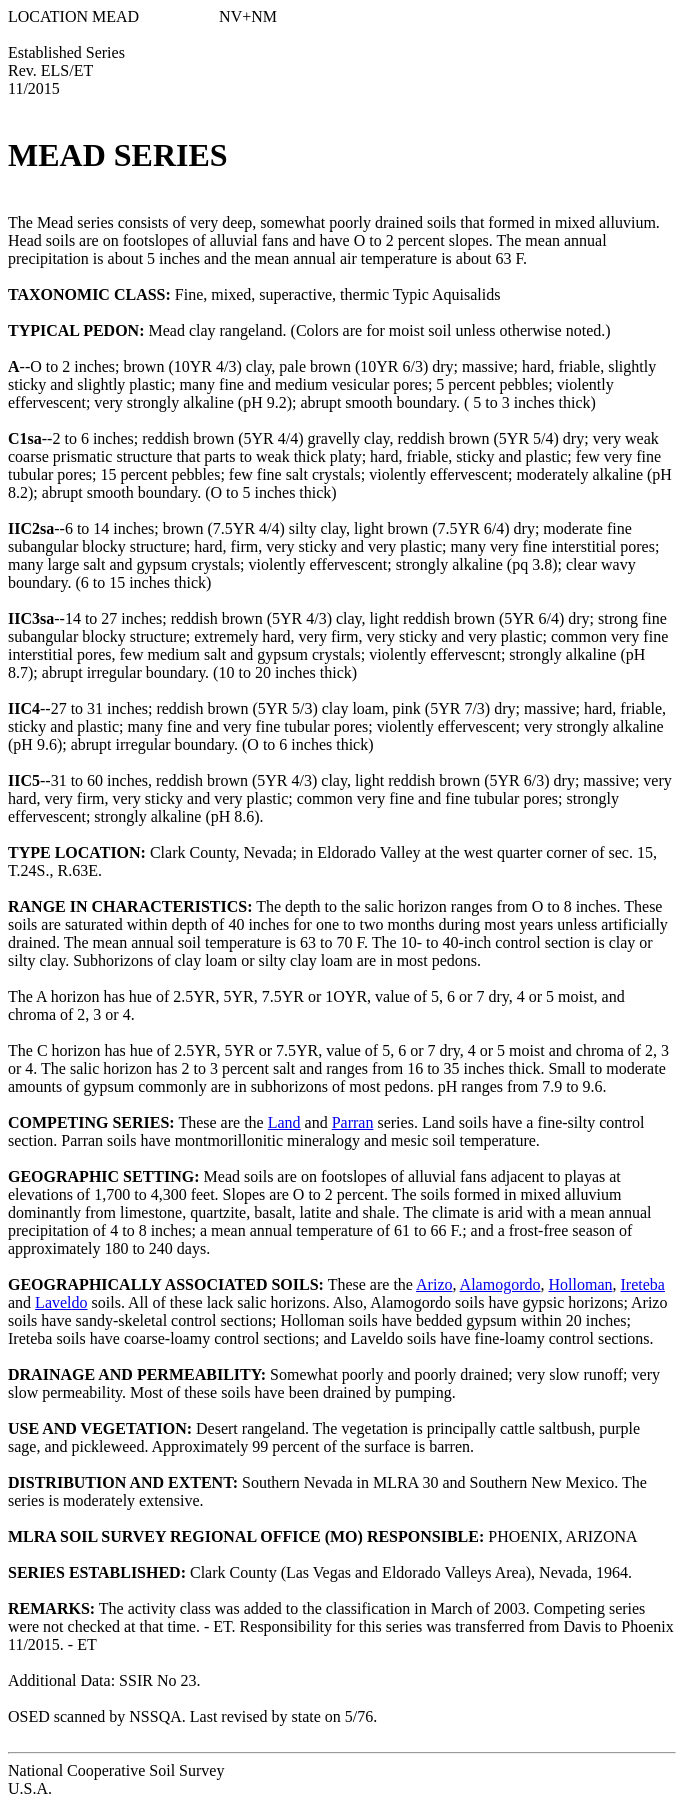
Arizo (434, 1284)
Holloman (580, 1284)
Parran (353, 1122)
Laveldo (61, 1302)
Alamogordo (500, 1284)
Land (284, 1122)
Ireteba (642, 1284)
